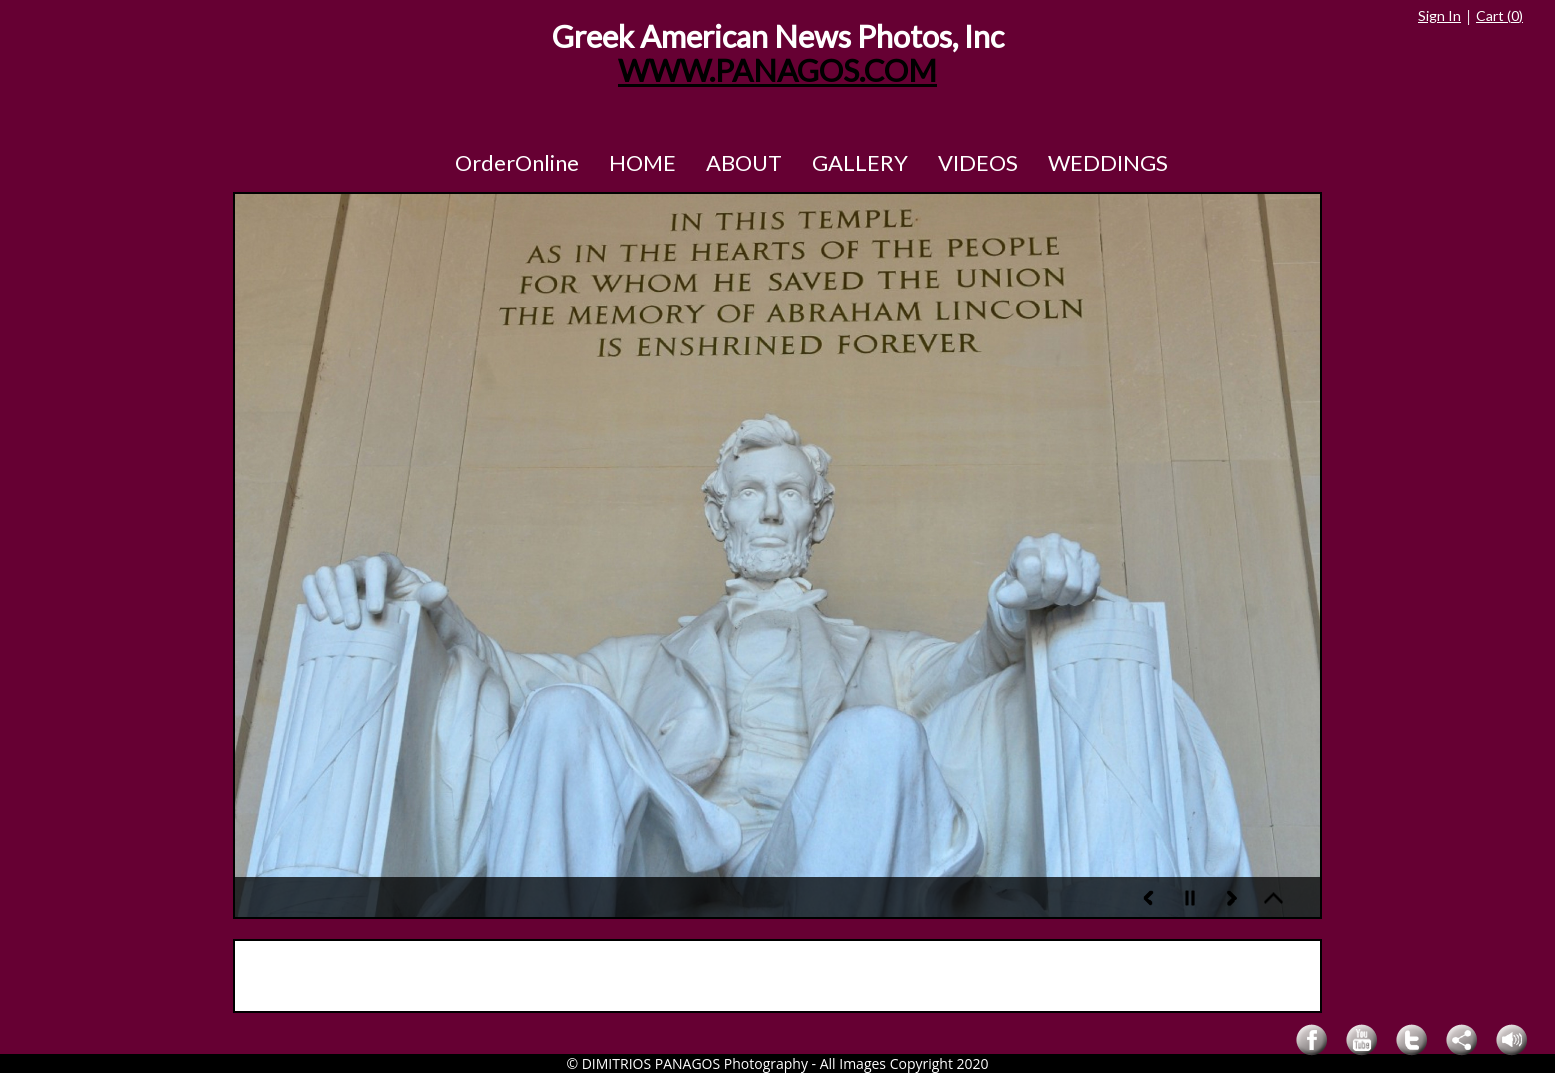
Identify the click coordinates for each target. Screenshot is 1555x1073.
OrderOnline (517, 162)
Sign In (1439, 15)
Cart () (1499, 15)
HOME (642, 162)
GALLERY (860, 162)
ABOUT (744, 162)
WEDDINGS (1108, 162)
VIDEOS (978, 162)
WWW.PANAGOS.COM (777, 70)
